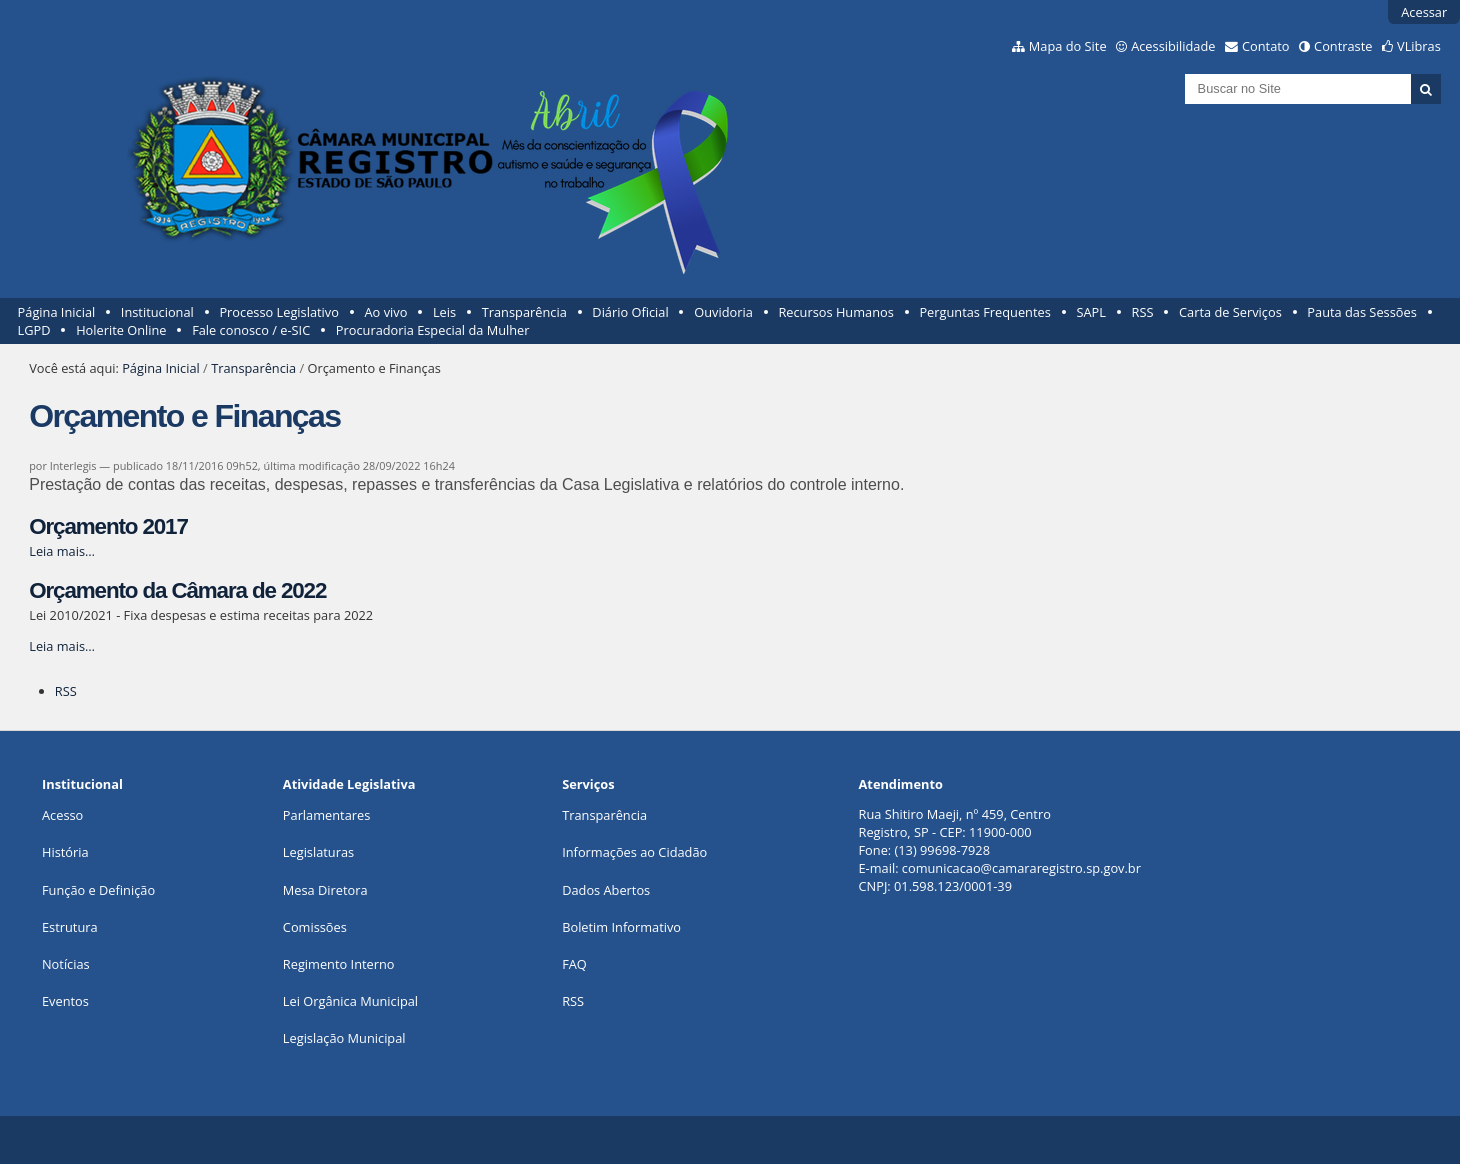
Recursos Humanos (835, 312)
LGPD (34, 330)
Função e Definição (98, 890)
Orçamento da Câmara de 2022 (177, 590)
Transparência (524, 312)
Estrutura (70, 927)
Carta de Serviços (1230, 312)
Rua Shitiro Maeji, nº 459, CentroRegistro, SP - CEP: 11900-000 (955, 823)
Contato (1266, 46)
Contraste (1343, 46)
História (65, 852)
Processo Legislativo (279, 312)
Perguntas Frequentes (984, 312)
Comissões (315, 927)
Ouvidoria (723, 312)
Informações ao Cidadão (634, 852)
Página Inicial (57, 312)
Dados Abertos (606, 890)
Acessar (1424, 12)
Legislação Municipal (344, 1038)
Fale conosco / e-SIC (251, 330)
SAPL (1091, 312)
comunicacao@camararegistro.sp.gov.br (1021, 868)
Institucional (157, 312)
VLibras (1419, 46)
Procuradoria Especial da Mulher (433, 330)
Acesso (62, 815)
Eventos (65, 1001)
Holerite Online (121, 330)
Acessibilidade (1173, 46)
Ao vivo (386, 312)
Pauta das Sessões (1361, 312)
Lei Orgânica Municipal (350, 1001)
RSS (1143, 312)
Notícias (66, 964)
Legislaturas (318, 852)
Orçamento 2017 (108, 526)
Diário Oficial (630, 312)
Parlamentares (326, 815)
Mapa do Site (1068, 46)
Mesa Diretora (325, 890)
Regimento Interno (339, 964)
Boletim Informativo (621, 927)
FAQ (574, 964)
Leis (444, 312)
